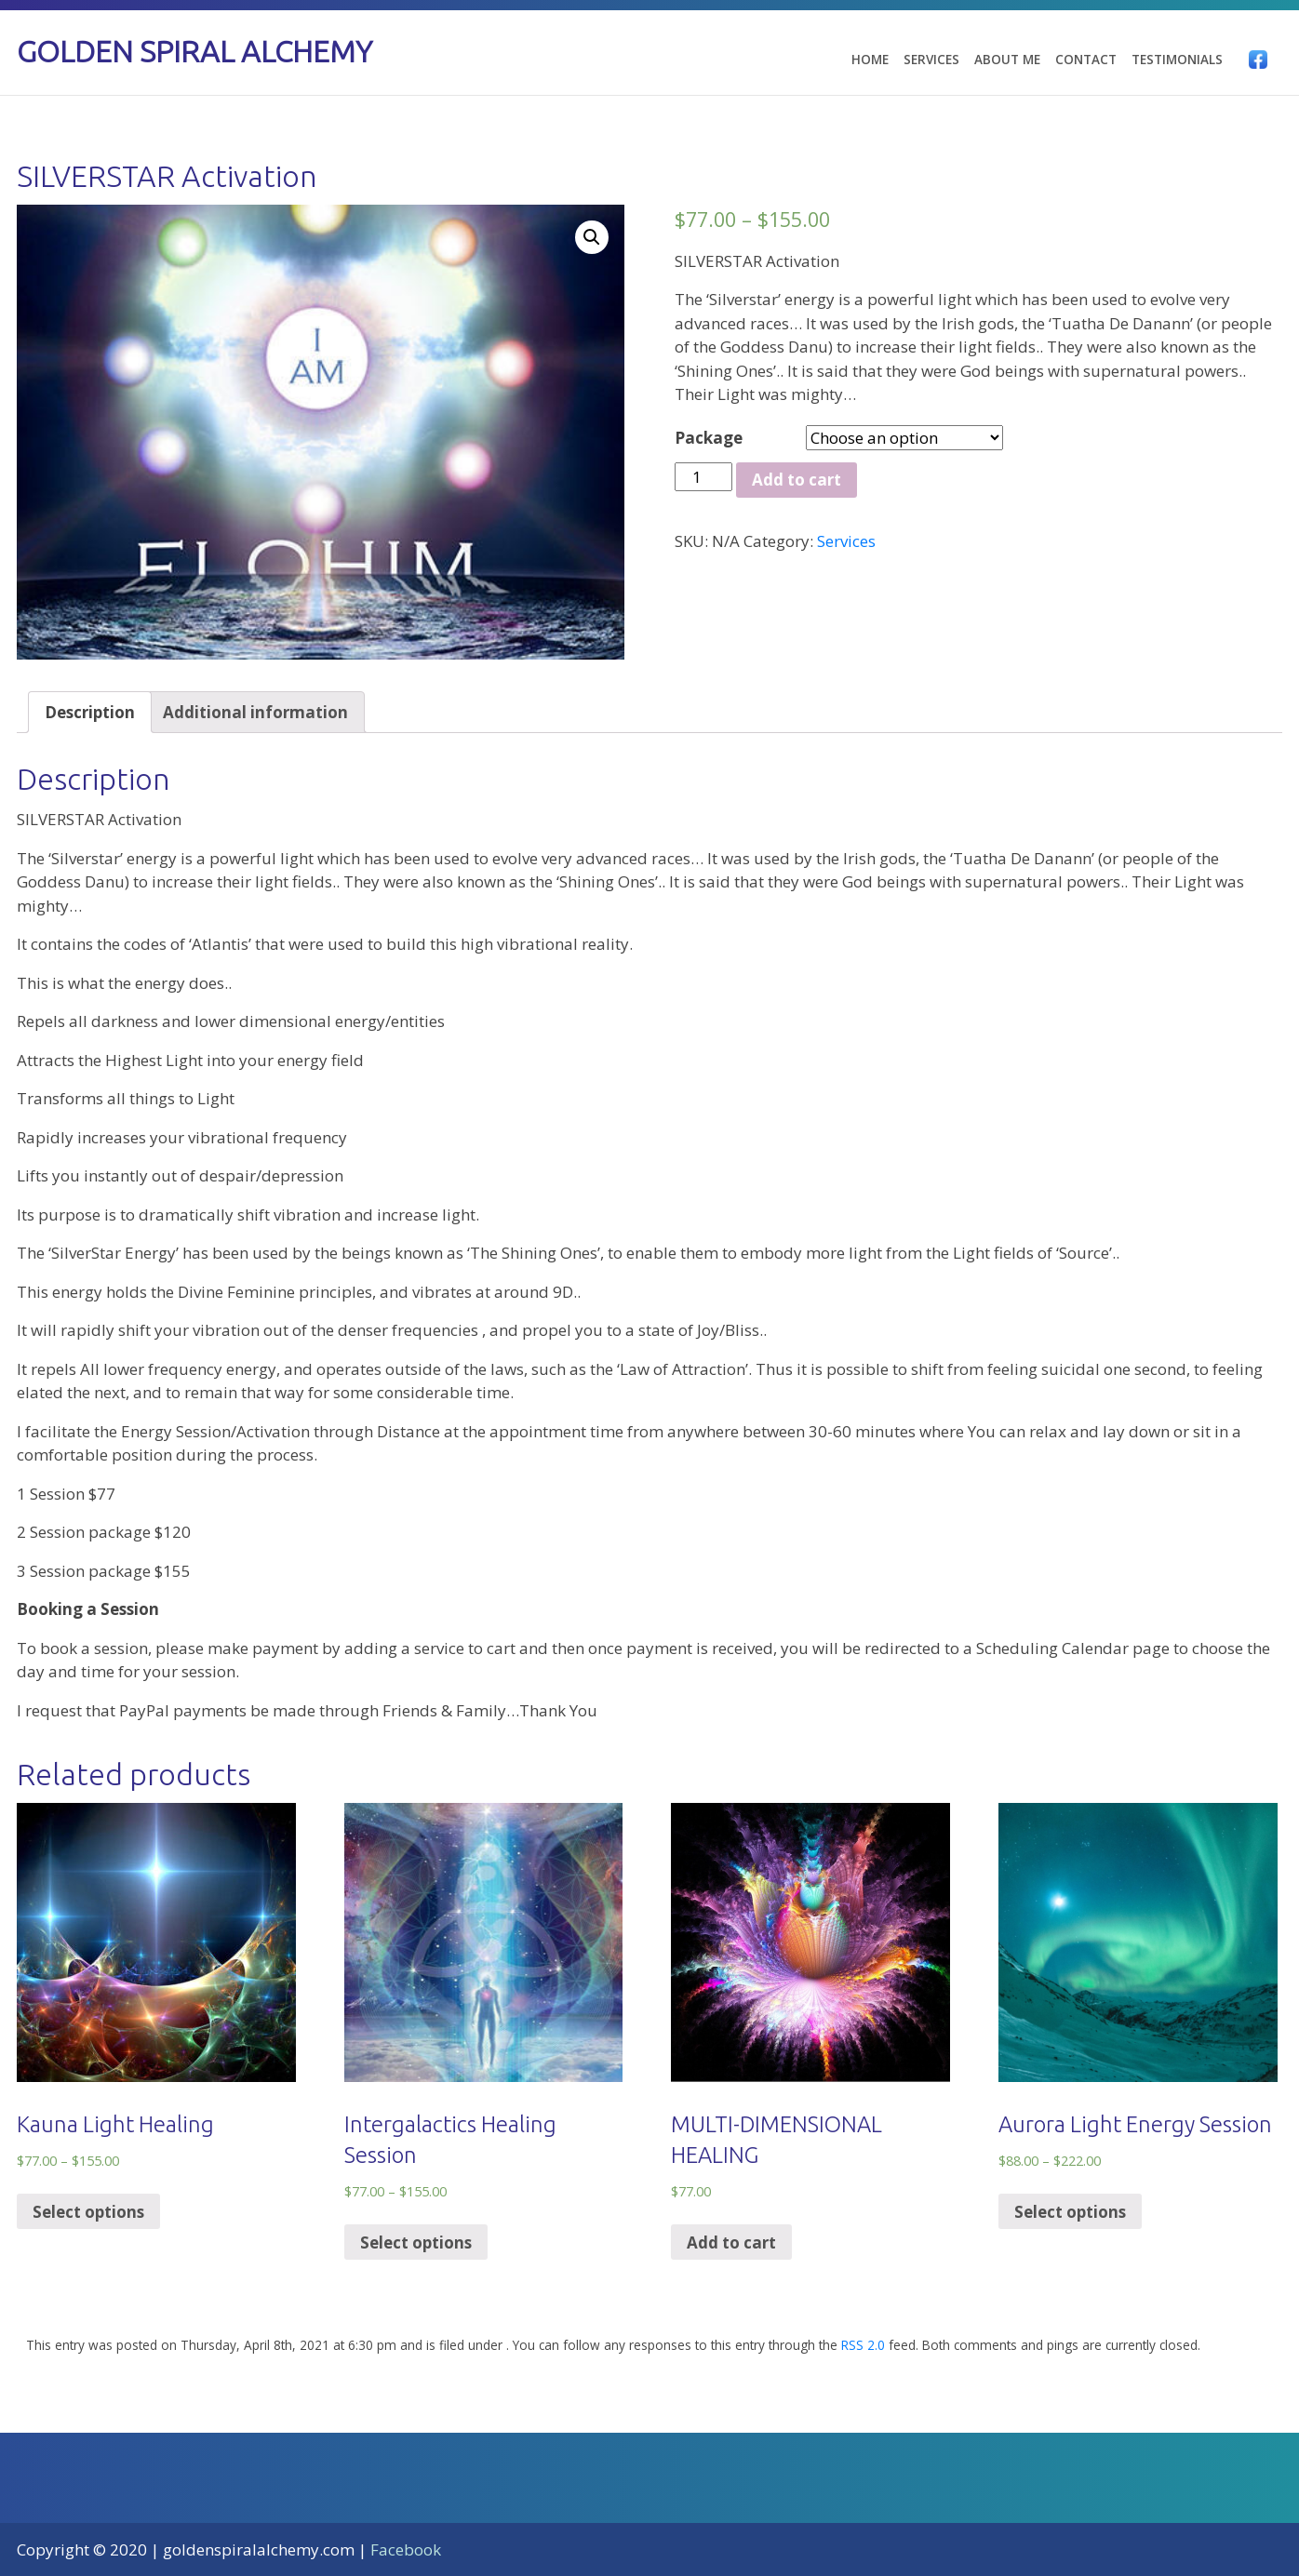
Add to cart (796, 479)
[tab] (90, 712)
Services (931, 59)
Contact (1086, 59)
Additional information (255, 712)
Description (90, 712)
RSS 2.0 (863, 2345)
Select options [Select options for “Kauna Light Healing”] (88, 2211)
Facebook (405, 2549)
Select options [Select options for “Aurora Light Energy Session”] (1070, 2211)
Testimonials (1177, 59)
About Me (1007, 59)
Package (709, 437)
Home (870, 59)
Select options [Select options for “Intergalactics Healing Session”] (416, 2242)
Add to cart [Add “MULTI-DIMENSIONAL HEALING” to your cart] (731, 2242)
